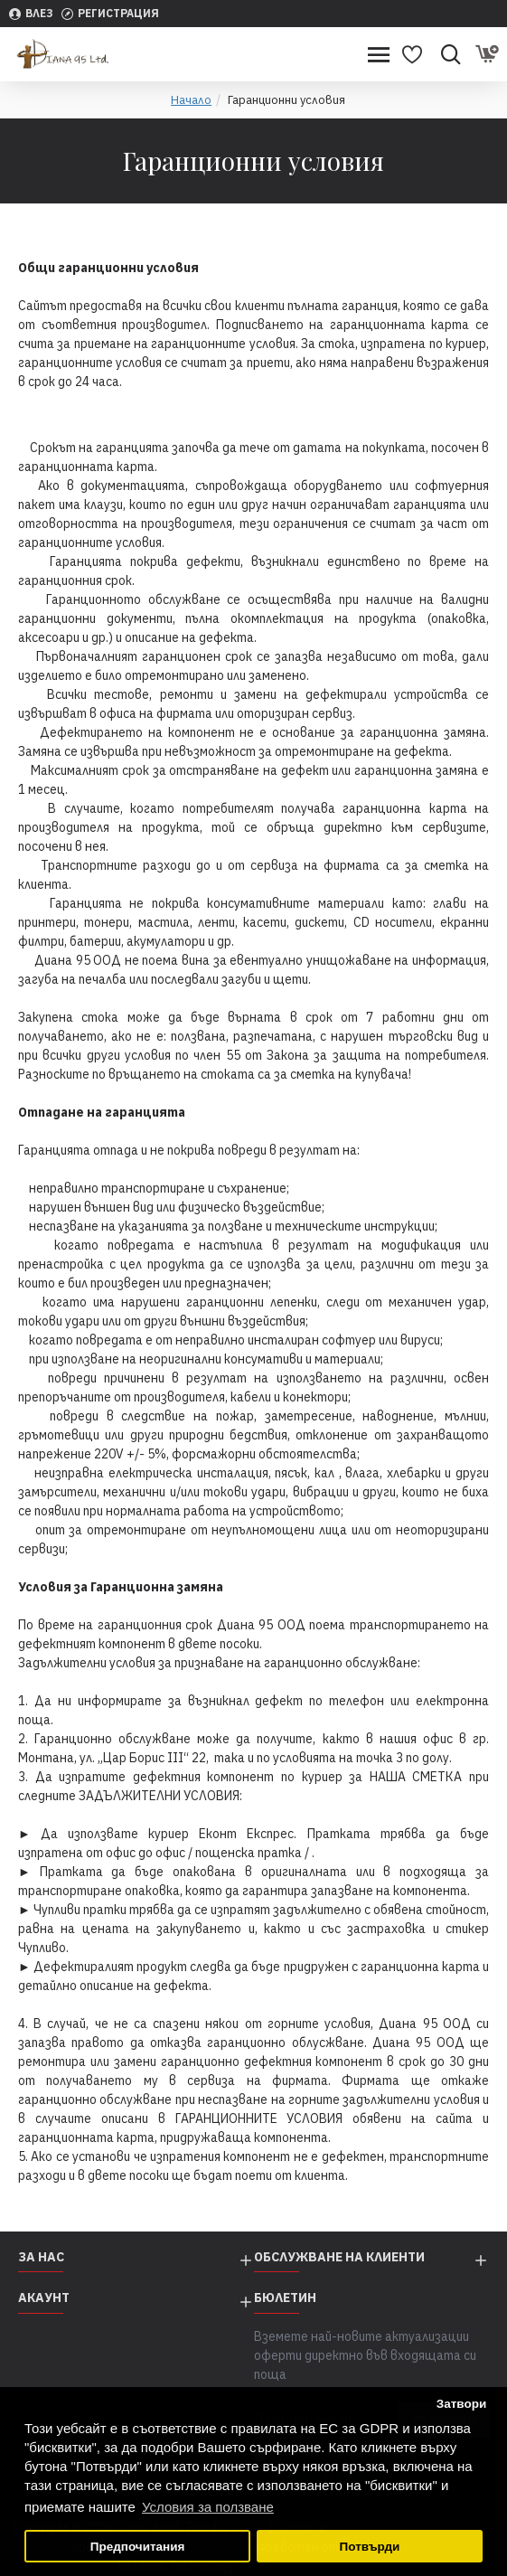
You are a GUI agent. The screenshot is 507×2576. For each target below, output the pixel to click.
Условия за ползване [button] (208, 2507)
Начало (191, 100)
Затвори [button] (462, 2404)
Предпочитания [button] (137, 2546)
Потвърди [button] (370, 2546)
